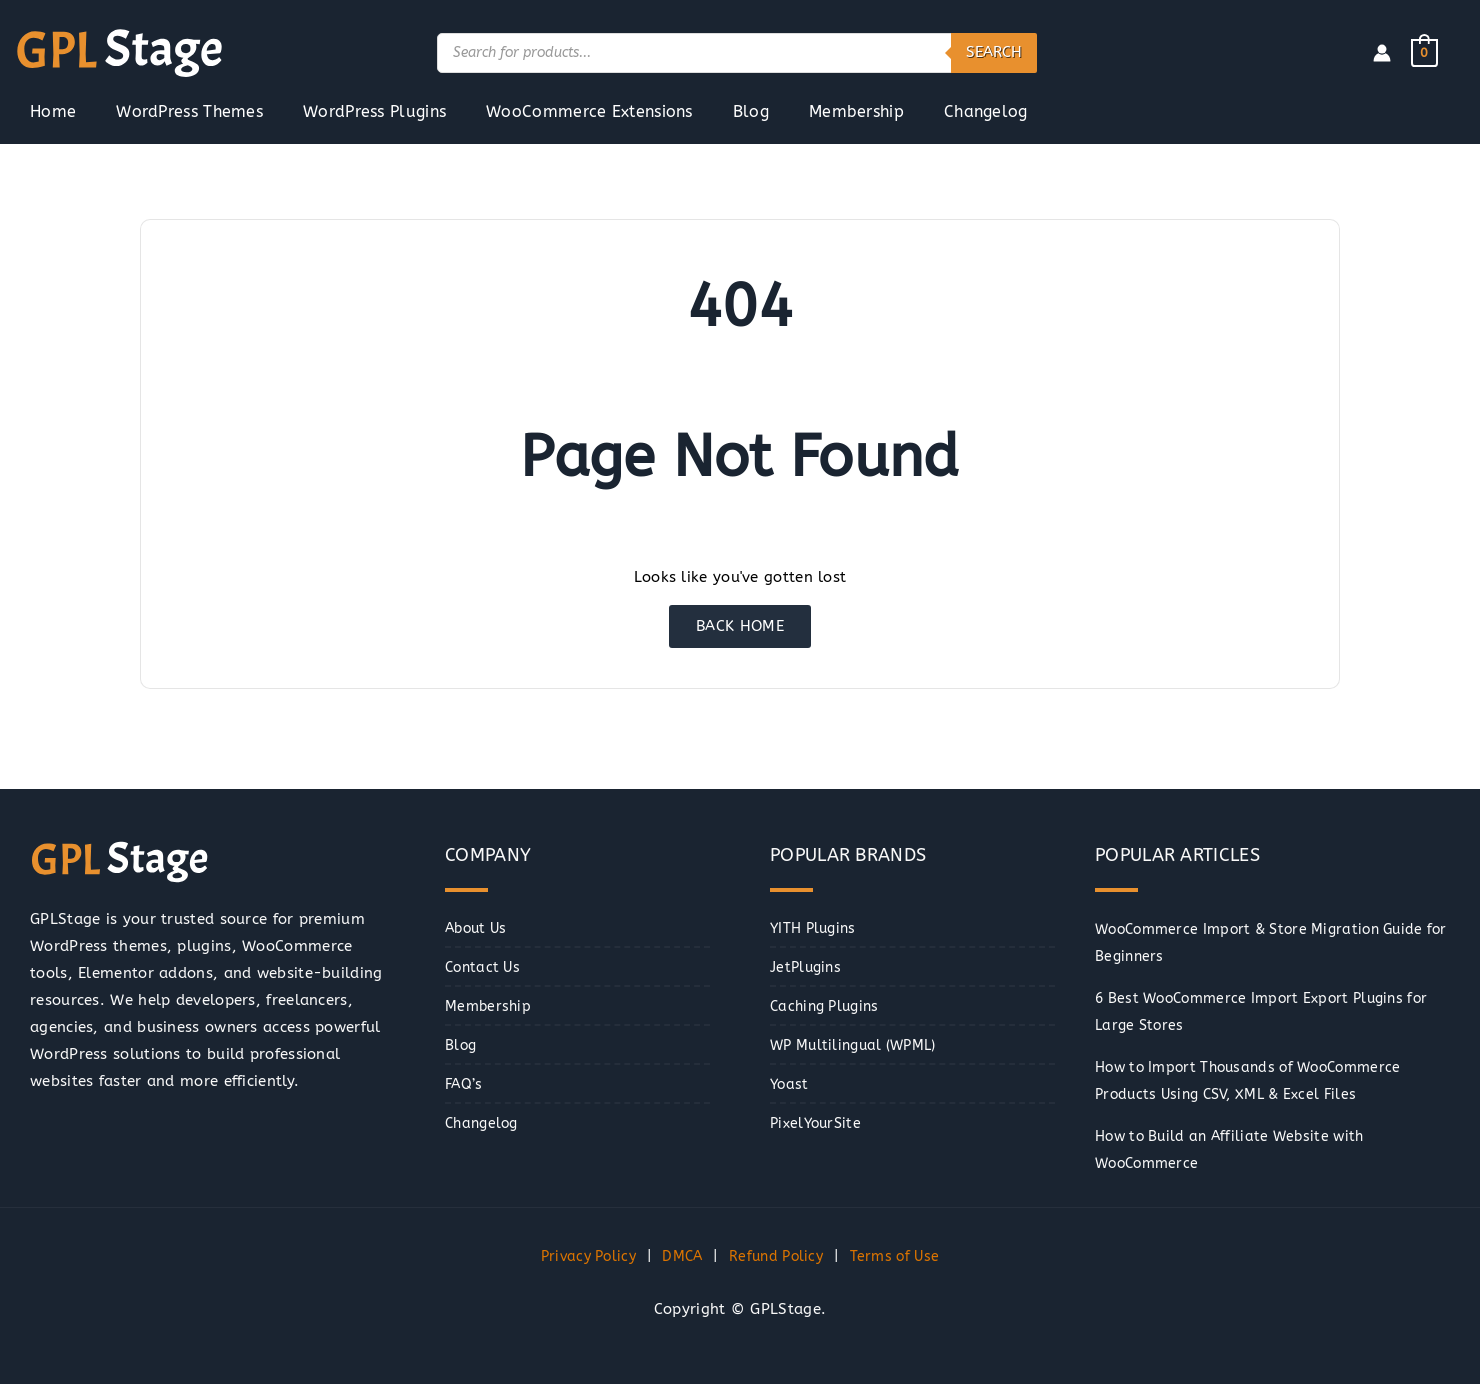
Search (994, 52)
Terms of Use (902, 1258)
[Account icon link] (1382, 53)
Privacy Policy (581, 1258)
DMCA (680, 1258)
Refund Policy (779, 1258)
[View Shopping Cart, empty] (1424, 52)
